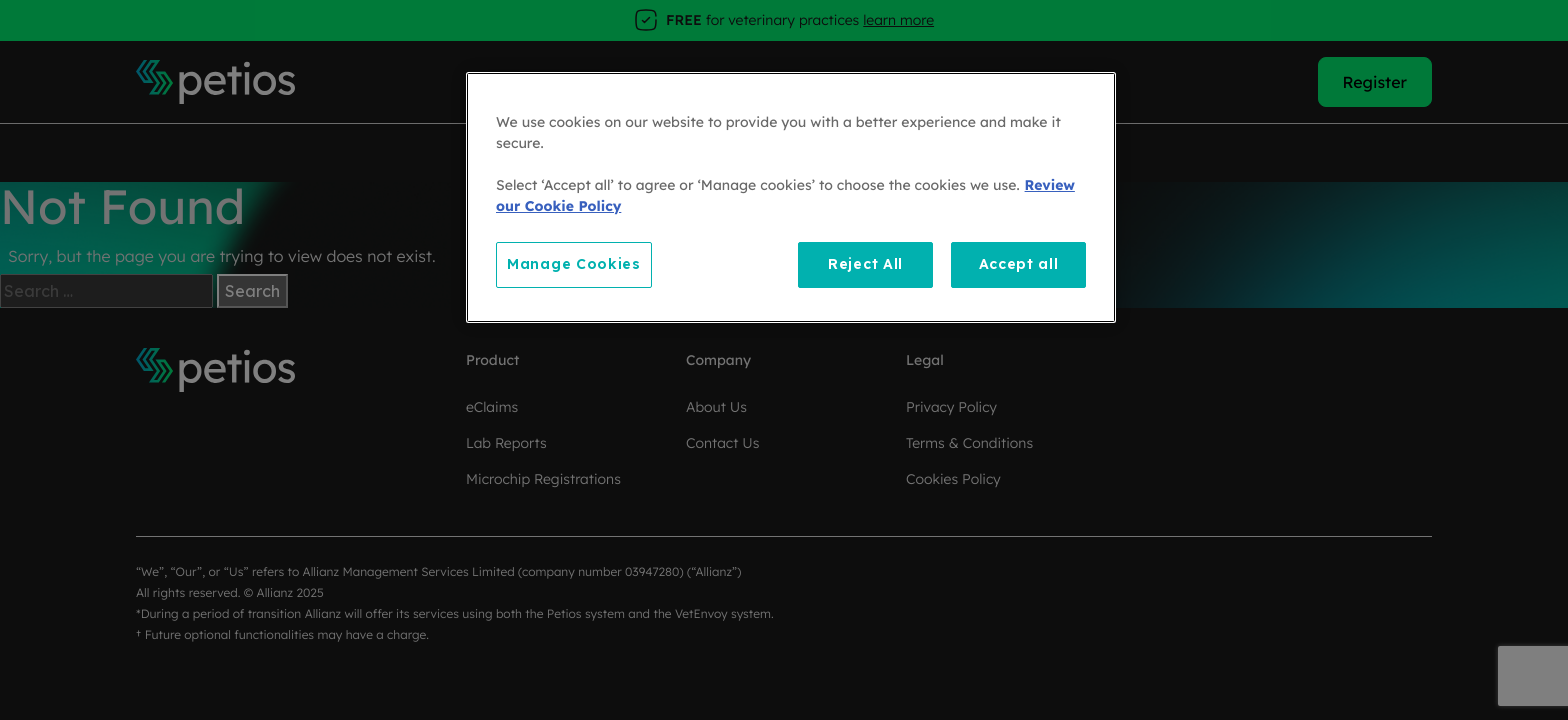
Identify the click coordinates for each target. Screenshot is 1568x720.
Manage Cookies (574, 264)
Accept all (1019, 264)
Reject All (865, 264)
